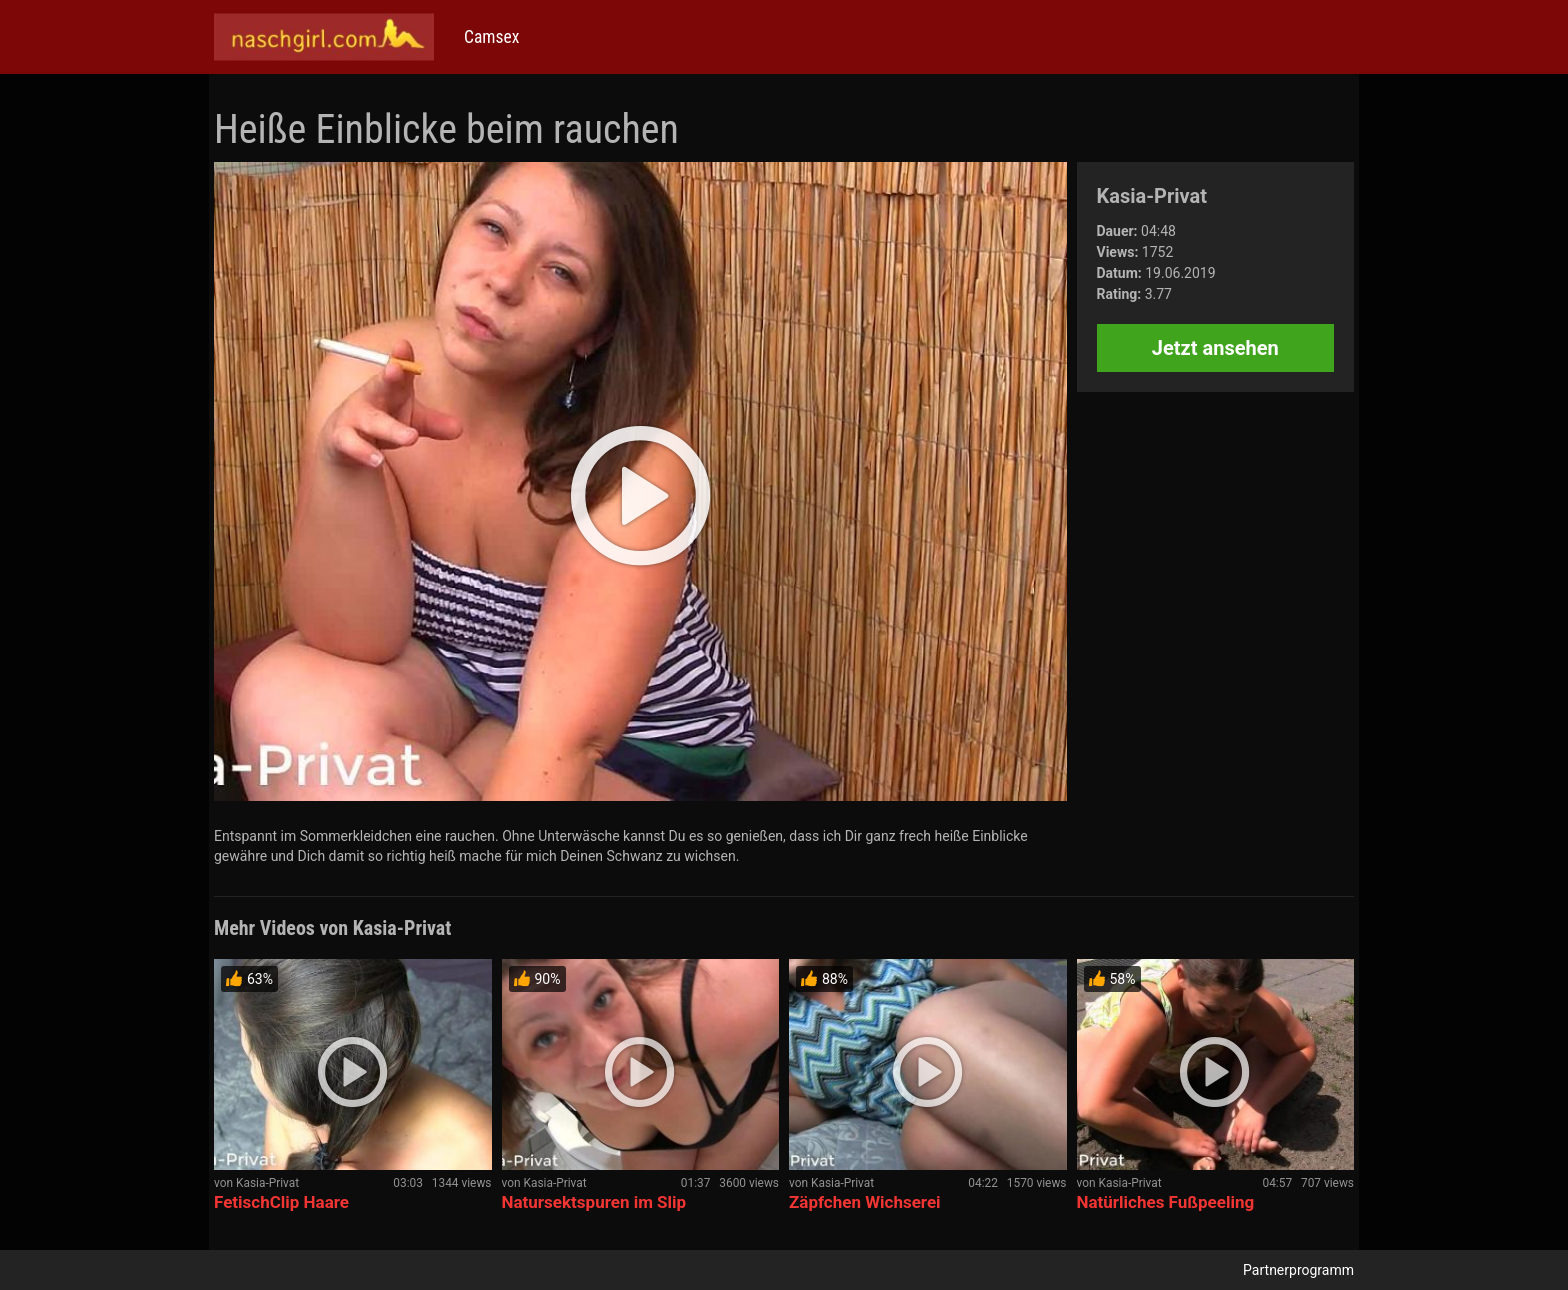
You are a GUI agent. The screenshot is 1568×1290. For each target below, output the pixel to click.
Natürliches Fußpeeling (1166, 1202)
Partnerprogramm (1298, 1270)
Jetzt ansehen (1215, 348)
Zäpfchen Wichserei (865, 1202)
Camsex (491, 37)
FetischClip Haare (281, 1202)
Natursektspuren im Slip (594, 1202)
